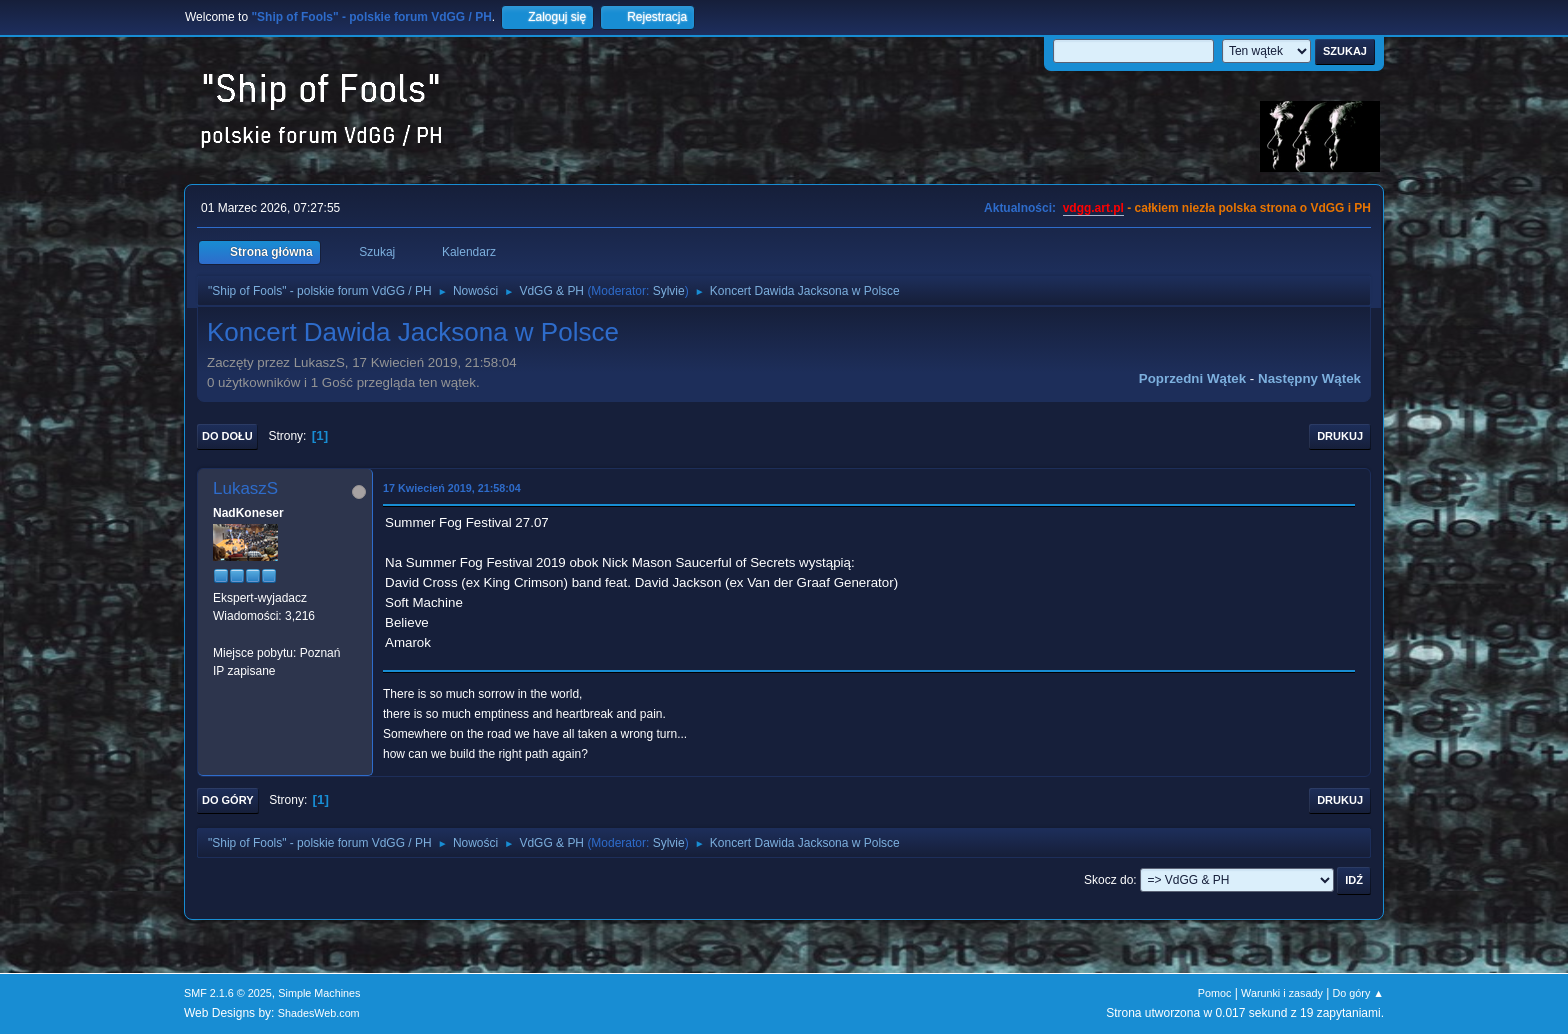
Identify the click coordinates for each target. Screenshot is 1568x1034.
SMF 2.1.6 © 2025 (228, 993)
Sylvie (669, 291)
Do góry (228, 800)
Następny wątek (1309, 378)
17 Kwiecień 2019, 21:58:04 (452, 488)
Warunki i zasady (1282, 993)
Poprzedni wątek (1192, 378)
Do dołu (227, 436)
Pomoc (1215, 993)
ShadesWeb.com (319, 1013)
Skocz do (1108, 880)
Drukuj (1340, 436)
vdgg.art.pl (1093, 208)
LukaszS (245, 488)
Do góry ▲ (1358, 993)
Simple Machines (319, 993)
